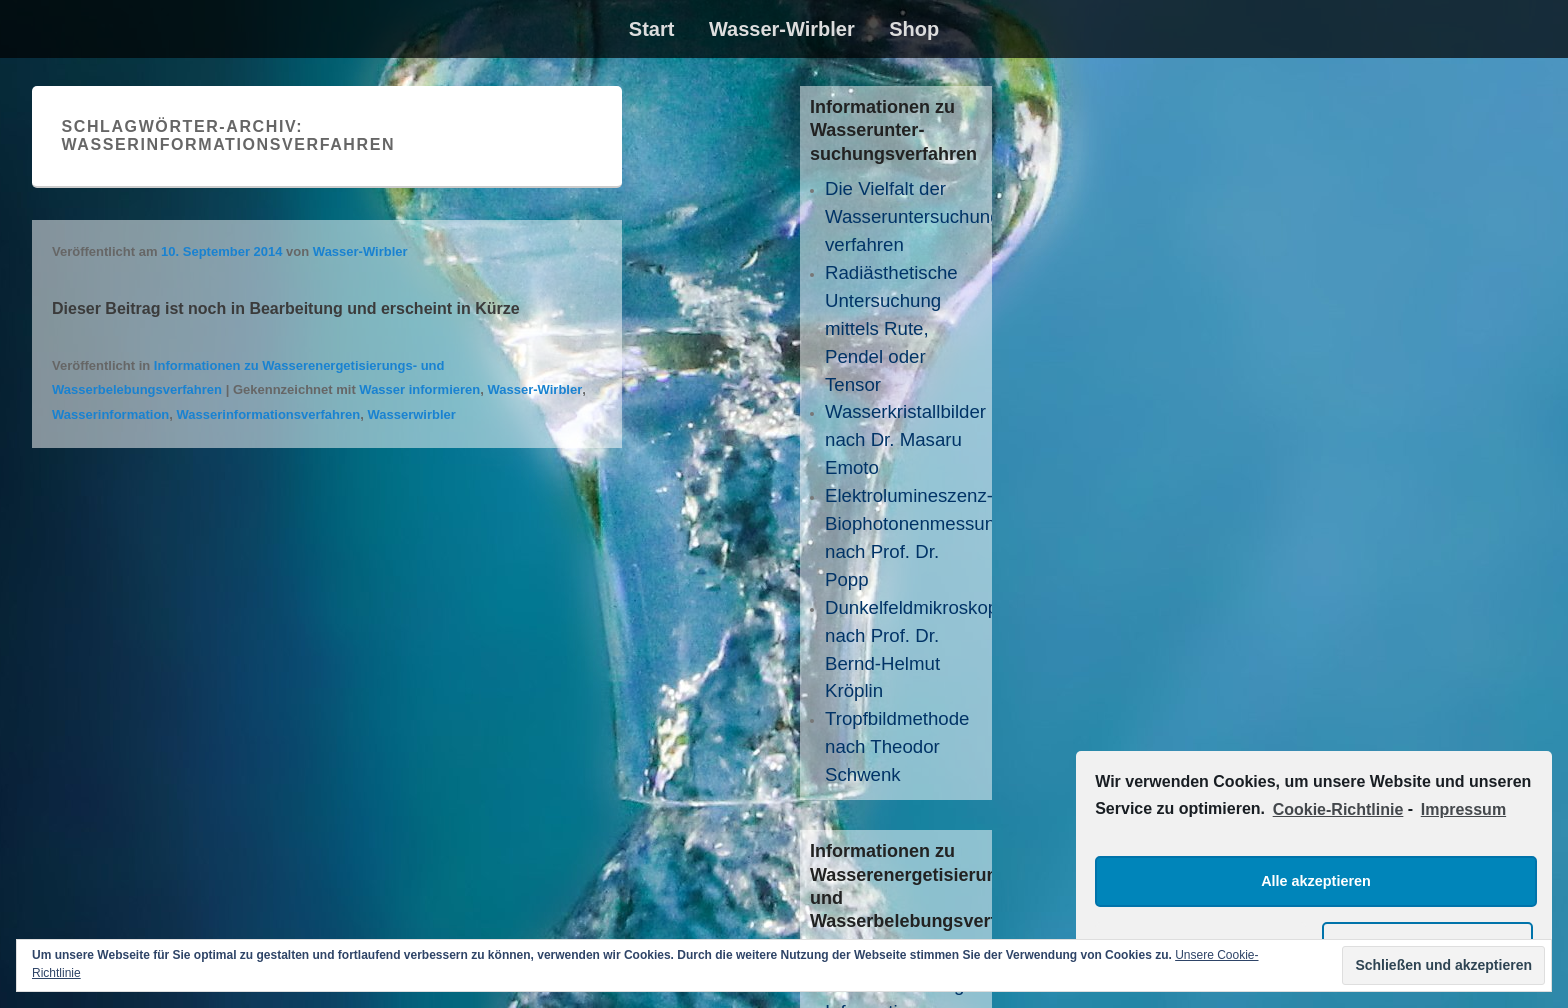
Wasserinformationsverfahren (269, 414)
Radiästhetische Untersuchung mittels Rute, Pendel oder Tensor (891, 328)
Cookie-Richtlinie (1338, 809)
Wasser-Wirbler (782, 29)
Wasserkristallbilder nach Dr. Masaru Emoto (905, 439)
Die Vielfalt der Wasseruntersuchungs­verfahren (920, 216)
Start (652, 29)
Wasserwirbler (411, 414)
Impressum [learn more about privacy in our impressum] (1463, 809)
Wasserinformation (110, 414)
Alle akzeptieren (1316, 881)
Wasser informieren (419, 389)
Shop (914, 29)
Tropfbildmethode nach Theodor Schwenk (897, 746)
